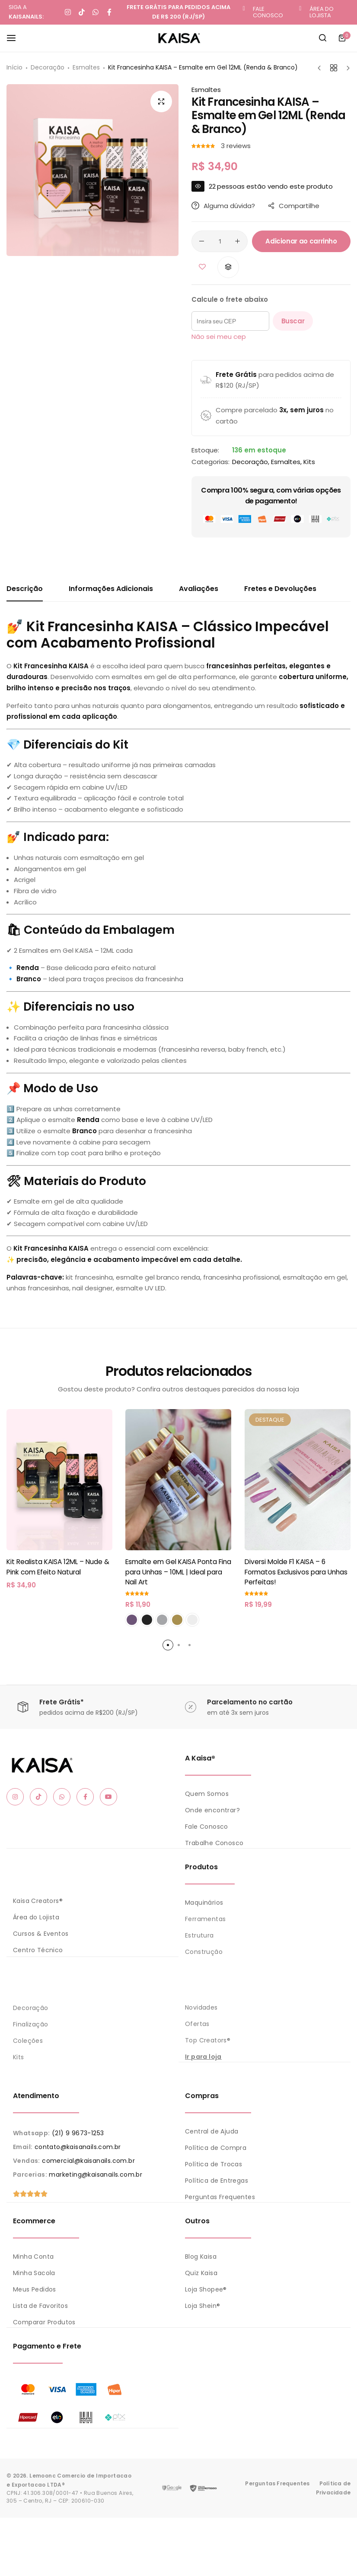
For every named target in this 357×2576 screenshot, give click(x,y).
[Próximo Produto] (321, 68)
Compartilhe (293, 205)
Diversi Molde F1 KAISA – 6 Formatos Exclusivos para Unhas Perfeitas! (296, 1572)
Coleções (28, 2040)
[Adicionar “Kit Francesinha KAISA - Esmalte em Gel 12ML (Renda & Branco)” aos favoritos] (202, 267)
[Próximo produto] (346, 68)
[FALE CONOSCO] (244, 9)
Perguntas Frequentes (220, 2196)
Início (14, 67)
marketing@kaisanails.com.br (95, 2173)
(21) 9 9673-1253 (78, 2132)
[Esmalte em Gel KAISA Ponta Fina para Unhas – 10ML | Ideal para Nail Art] (178, 1480)
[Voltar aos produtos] (333, 68)
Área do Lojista (36, 1916)
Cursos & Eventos (40, 1933)
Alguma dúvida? (223, 205)
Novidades (201, 2007)
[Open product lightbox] (161, 101)
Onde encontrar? (212, 1810)
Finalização (30, 2023)
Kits (309, 461)
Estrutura (199, 1935)
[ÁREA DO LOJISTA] (300, 9)
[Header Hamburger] (15, 37)
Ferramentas (205, 1918)
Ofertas (197, 2023)
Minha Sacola (34, 2271)
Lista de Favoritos (40, 2304)
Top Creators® (207, 2040)
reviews (236, 145)
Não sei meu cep (218, 336)
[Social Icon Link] (15, 1796)
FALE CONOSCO (268, 12)
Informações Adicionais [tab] (111, 589)
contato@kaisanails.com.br (78, 2146)
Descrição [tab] (24, 589)
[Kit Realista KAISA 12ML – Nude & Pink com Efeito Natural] (59, 1480)
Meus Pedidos (34, 2288)
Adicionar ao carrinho (301, 241)
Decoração (47, 67)
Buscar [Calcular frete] (293, 321)
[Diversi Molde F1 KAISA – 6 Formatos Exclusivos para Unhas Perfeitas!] (298, 1480)
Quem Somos (207, 1793)
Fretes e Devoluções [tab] (280, 589)
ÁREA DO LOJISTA (321, 12)
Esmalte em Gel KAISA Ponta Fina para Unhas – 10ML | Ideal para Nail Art (178, 1572)
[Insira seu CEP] (230, 321)
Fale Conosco (206, 1826)
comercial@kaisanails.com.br (88, 2160)
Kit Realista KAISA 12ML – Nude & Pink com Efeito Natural (57, 1566)
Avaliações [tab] (198, 589)
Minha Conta (33, 2255)
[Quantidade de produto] (219, 241)
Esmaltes (86, 67)
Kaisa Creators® (38, 1900)
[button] (228, 267)
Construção (204, 1951)
